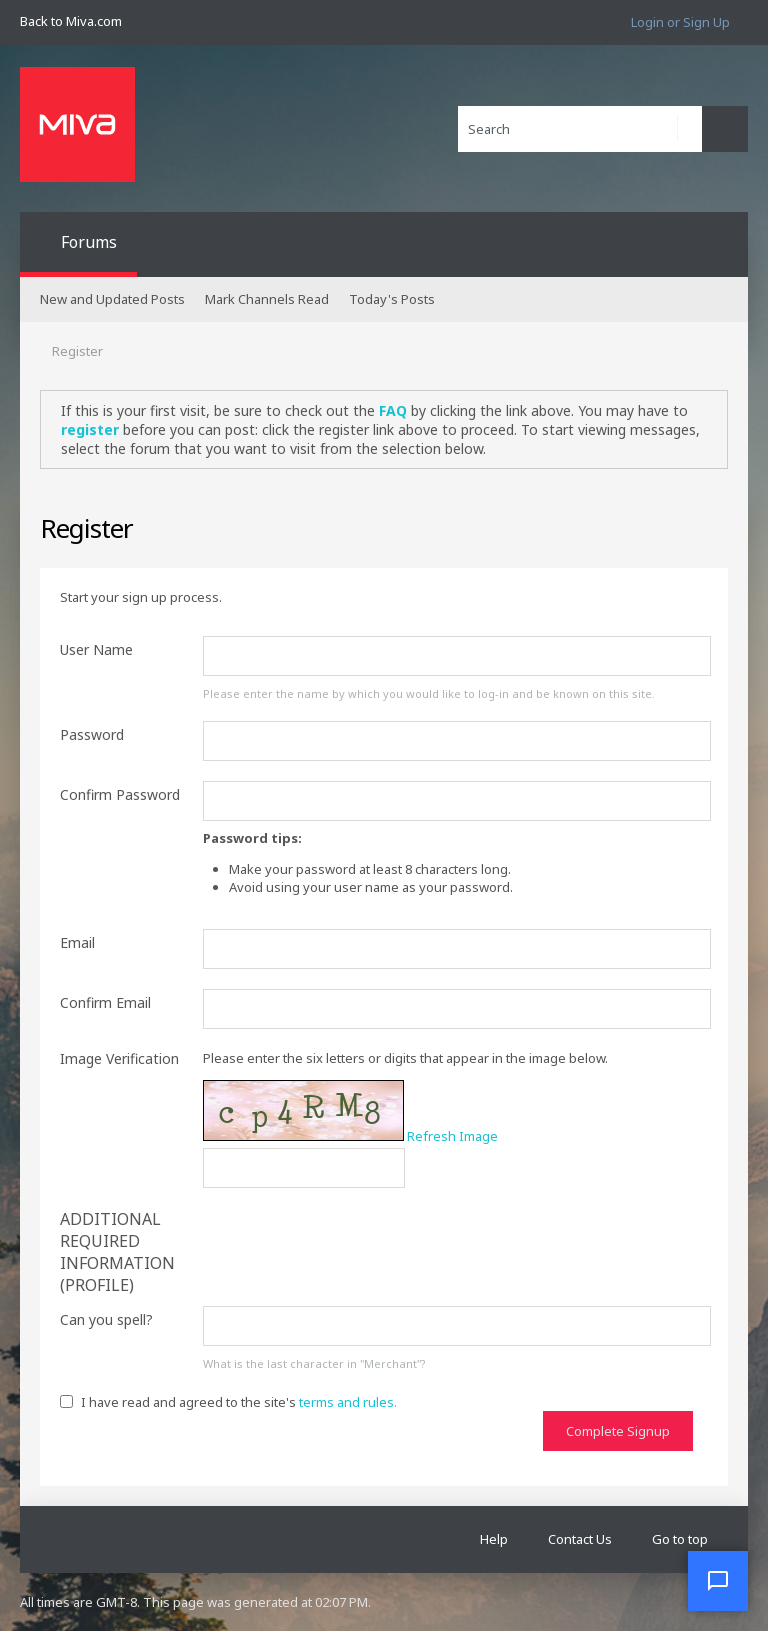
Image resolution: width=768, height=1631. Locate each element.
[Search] (580, 129)
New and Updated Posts (112, 299)
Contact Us (580, 1539)
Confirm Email (105, 1002)
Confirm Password (120, 794)
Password (92, 734)
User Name (96, 649)
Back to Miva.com (71, 21)
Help (494, 1539)
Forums (89, 242)
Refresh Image (452, 1136)
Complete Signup (618, 1431)
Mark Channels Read (267, 299)
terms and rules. (348, 1402)
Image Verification (119, 1058)
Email (77, 942)
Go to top (680, 1539)
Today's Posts (392, 299)
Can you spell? (106, 1319)
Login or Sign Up (680, 22)
